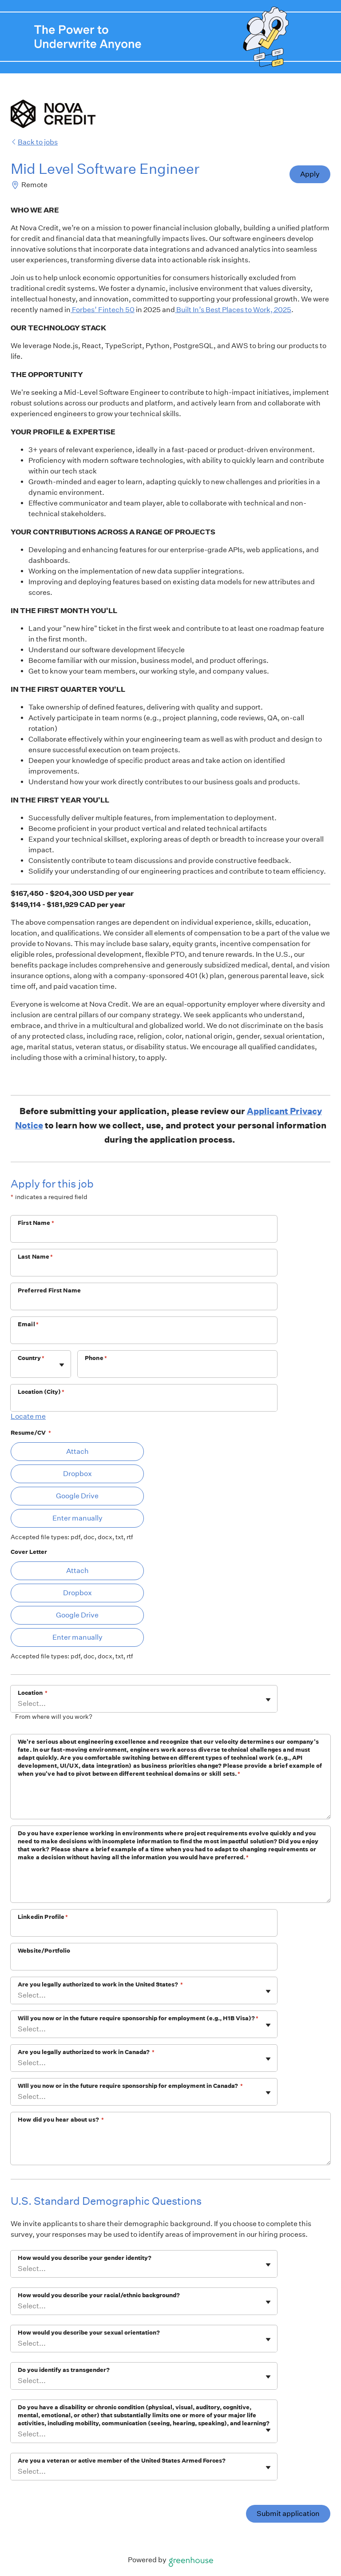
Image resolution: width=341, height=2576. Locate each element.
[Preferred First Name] (144, 1302)
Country (31, 1358)
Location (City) (41, 1392)
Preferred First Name (49, 1290)
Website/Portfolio (44, 1950)
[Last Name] (144, 1268)
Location (33, 1693)
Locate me (28, 1416)
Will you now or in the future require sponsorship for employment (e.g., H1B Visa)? (138, 2018)
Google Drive (77, 1496)
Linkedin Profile (43, 1917)
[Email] (144, 1336)
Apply (310, 174)
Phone (96, 1358)
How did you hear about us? (61, 2119)
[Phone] (177, 1369)
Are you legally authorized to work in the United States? (100, 1984)
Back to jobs (34, 142)
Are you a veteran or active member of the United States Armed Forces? (122, 2460)
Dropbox (77, 1473)
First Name (36, 1223)
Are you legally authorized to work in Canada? (86, 2052)
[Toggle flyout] (61, 1365)
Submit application (288, 2513)
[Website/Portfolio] (144, 1962)
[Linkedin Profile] (144, 1928)
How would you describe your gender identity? (84, 2258)
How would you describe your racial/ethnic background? (99, 2295)
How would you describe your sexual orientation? (89, 2332)
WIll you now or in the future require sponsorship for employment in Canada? (130, 2086)
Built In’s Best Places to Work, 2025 (233, 309)
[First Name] (144, 1234)
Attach (77, 1451)
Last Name (35, 1256)
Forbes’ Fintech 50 (103, 309)
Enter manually (77, 1518)
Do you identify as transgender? (64, 2370)
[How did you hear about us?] (170, 2146)
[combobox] (18, 1368)
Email (28, 1324)
